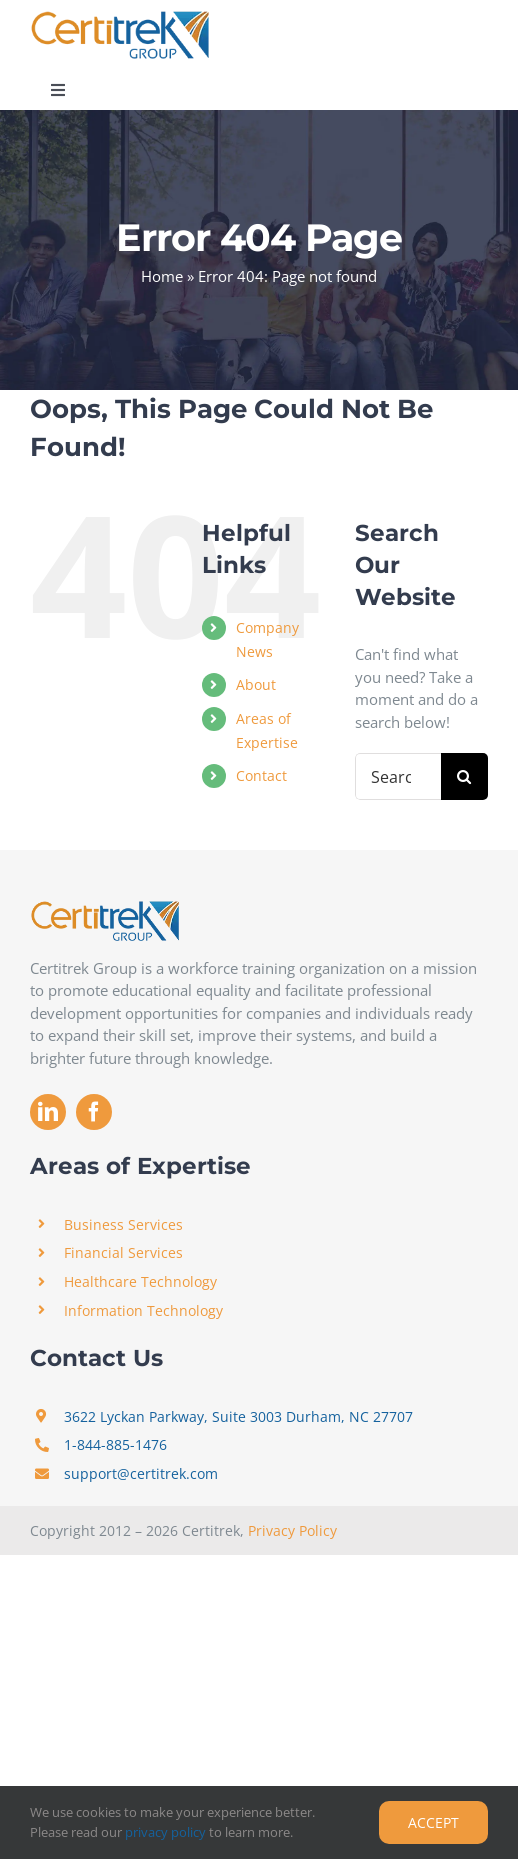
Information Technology (143, 1310)
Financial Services (123, 1252)
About (256, 684)
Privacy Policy (292, 1530)
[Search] (464, 776)
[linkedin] (48, 1112)
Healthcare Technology (140, 1281)
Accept (433, 1822)
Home (162, 276)
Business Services (123, 1224)
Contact (261, 775)
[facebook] (94, 1112)
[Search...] (398, 776)
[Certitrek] (120, 17)
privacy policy (165, 1832)
